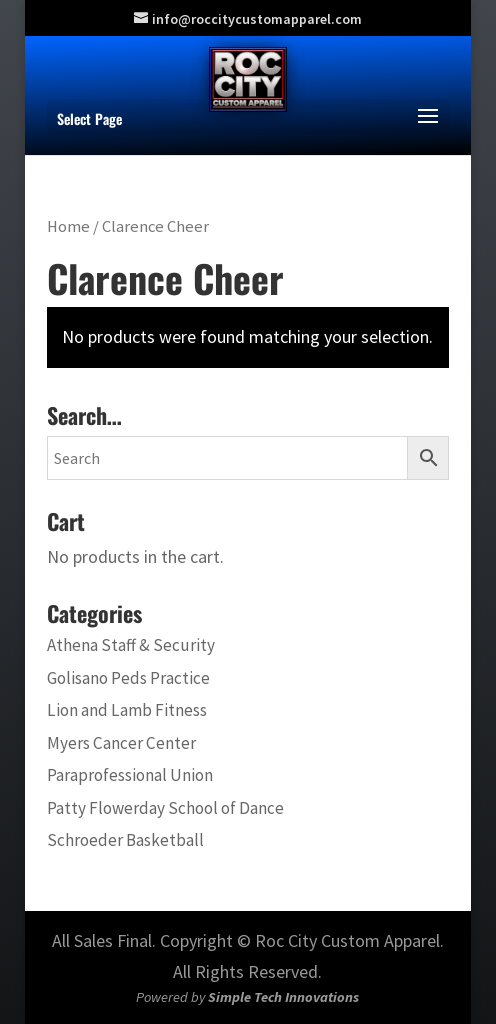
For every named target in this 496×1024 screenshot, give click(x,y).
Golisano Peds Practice (128, 678)
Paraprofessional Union (130, 775)
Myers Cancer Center (121, 743)
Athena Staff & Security (131, 645)
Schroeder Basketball (125, 840)
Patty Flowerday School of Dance (165, 808)
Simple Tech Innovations (283, 997)
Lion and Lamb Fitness (127, 710)
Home (68, 226)
